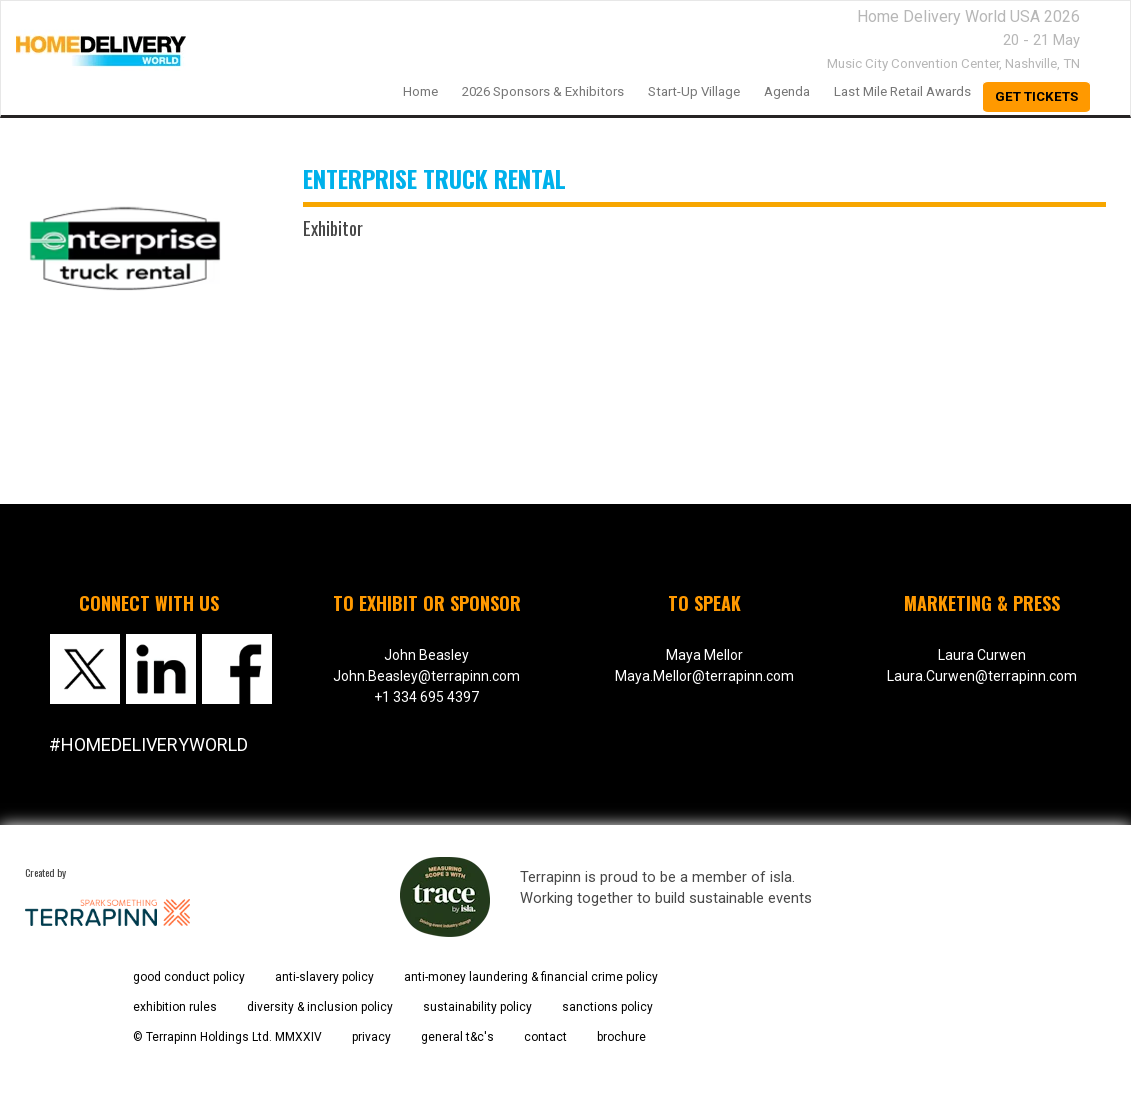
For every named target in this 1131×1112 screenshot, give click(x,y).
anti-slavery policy (324, 977)
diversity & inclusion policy (320, 1007)
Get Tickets (1036, 96)
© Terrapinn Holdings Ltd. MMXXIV (227, 1037)
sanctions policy (607, 1007)
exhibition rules (175, 1007)
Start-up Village (694, 91)
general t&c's (457, 1037)
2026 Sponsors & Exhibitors (543, 91)
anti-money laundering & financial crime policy (531, 977)
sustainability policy (477, 1007)
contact (545, 1037)
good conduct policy (189, 977)
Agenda (787, 91)
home (420, 91)
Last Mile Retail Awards (902, 91)
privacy (371, 1037)
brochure (621, 1037)
